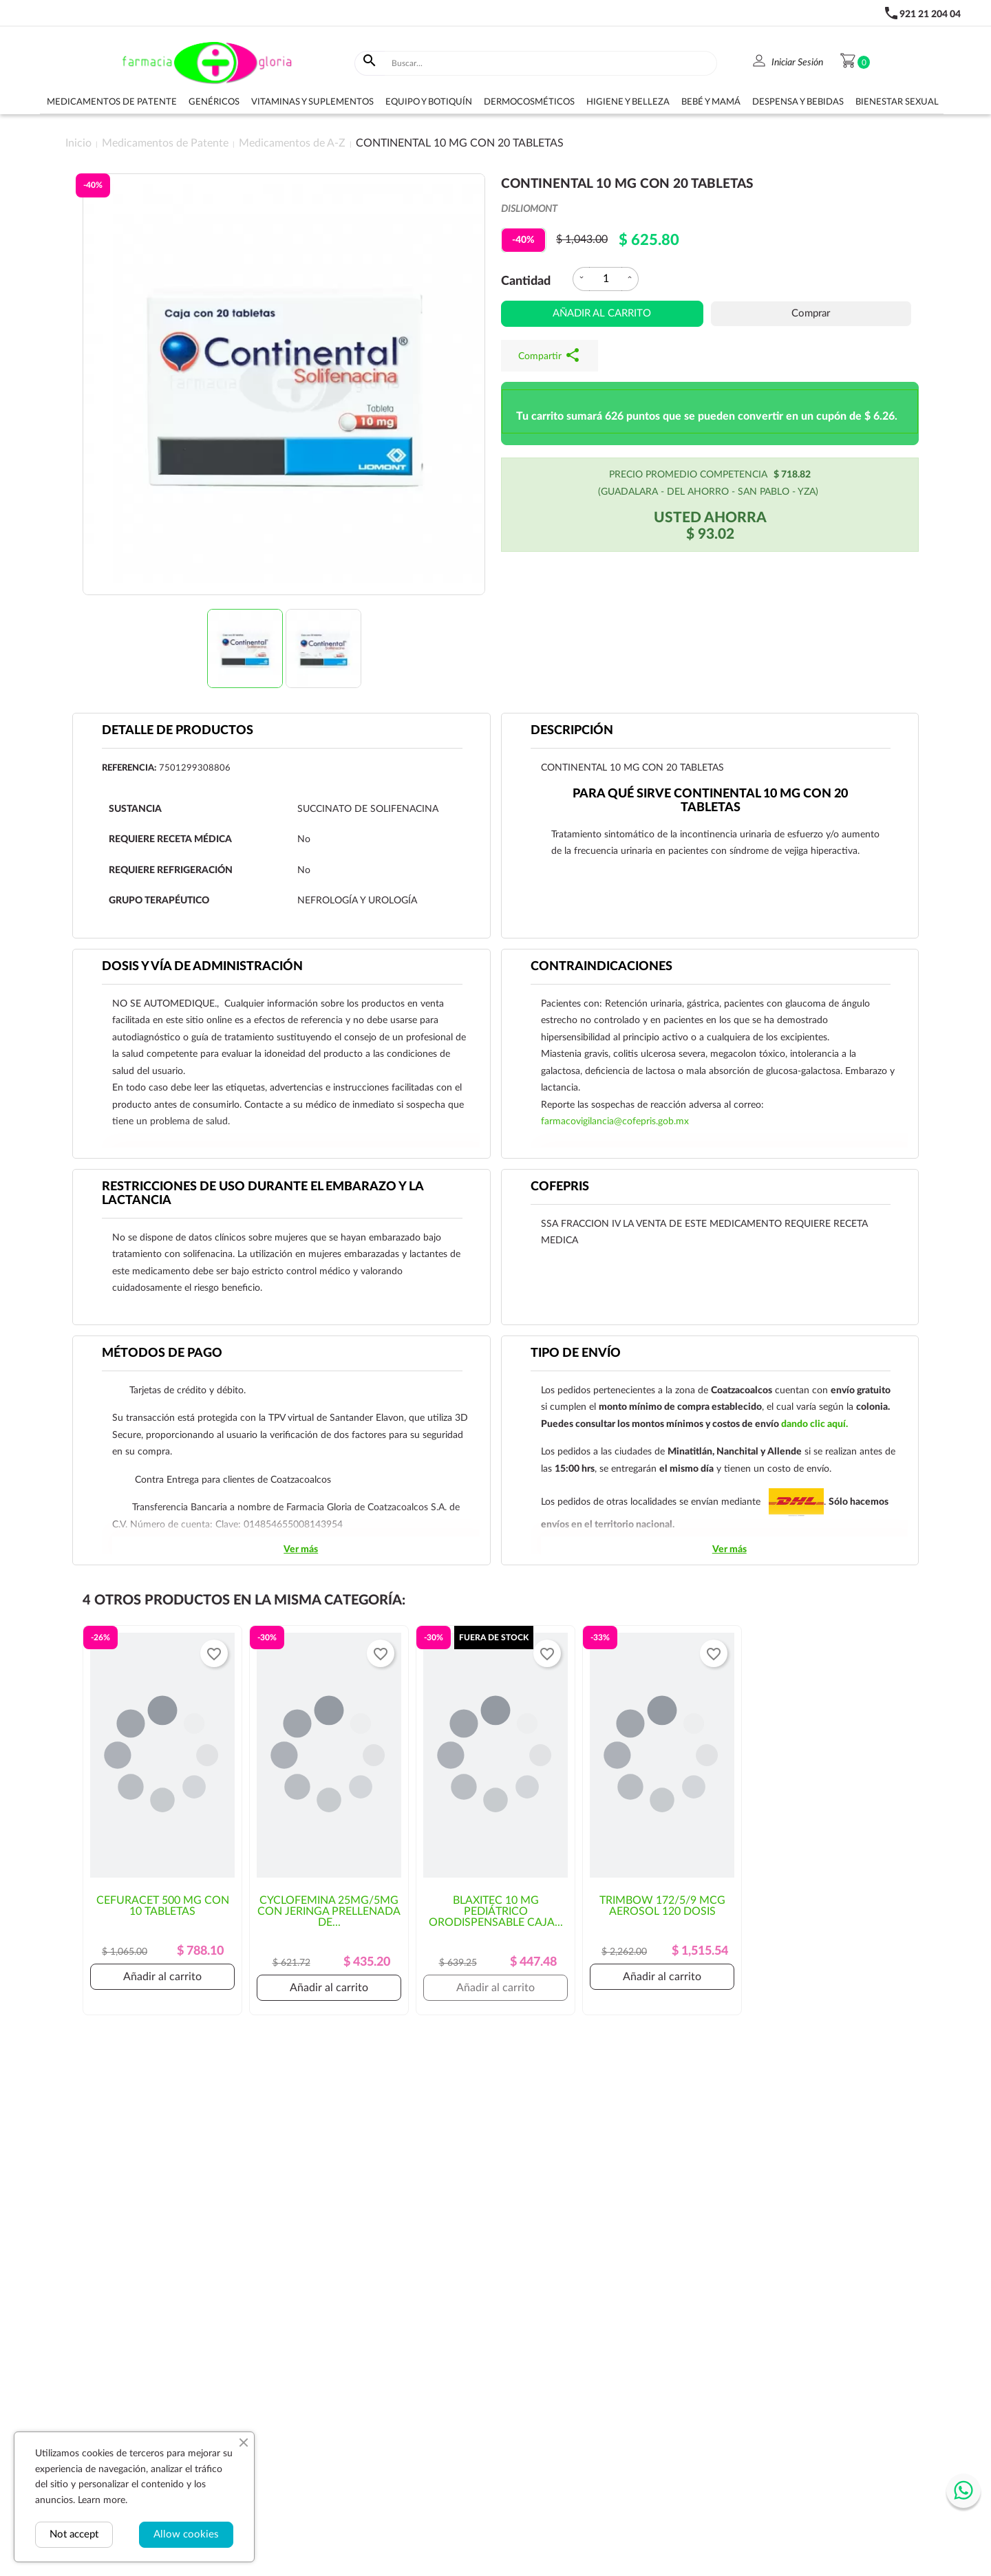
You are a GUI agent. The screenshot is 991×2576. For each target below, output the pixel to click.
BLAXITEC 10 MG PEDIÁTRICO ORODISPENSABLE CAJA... (496, 1911)
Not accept (74, 2534)
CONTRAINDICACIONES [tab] (601, 966)
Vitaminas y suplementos (312, 102)
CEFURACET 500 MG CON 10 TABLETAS (162, 1906)
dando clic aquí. (814, 1424)
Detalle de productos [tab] (177, 730)
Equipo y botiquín (428, 102)
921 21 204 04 (930, 14)
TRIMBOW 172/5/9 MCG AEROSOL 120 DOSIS (662, 1906)
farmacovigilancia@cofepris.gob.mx (615, 1121)
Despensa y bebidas (798, 102)
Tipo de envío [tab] (576, 1353)
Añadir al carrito (602, 313)
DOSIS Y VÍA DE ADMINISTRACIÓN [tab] (202, 966)
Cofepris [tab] (560, 1187)
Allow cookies (186, 2534)
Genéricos (214, 102)
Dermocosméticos (529, 102)
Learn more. (102, 2500)
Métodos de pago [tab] (162, 1353)
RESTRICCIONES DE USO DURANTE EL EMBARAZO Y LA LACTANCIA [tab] (263, 1194)
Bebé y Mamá (710, 102)
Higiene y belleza (628, 102)
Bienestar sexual (897, 102)
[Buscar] (551, 63)
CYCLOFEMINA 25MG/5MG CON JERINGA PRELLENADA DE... (329, 1911)
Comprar (810, 313)
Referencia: (129, 768)
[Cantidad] (605, 279)
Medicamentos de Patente (112, 102)
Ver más (301, 1549)
